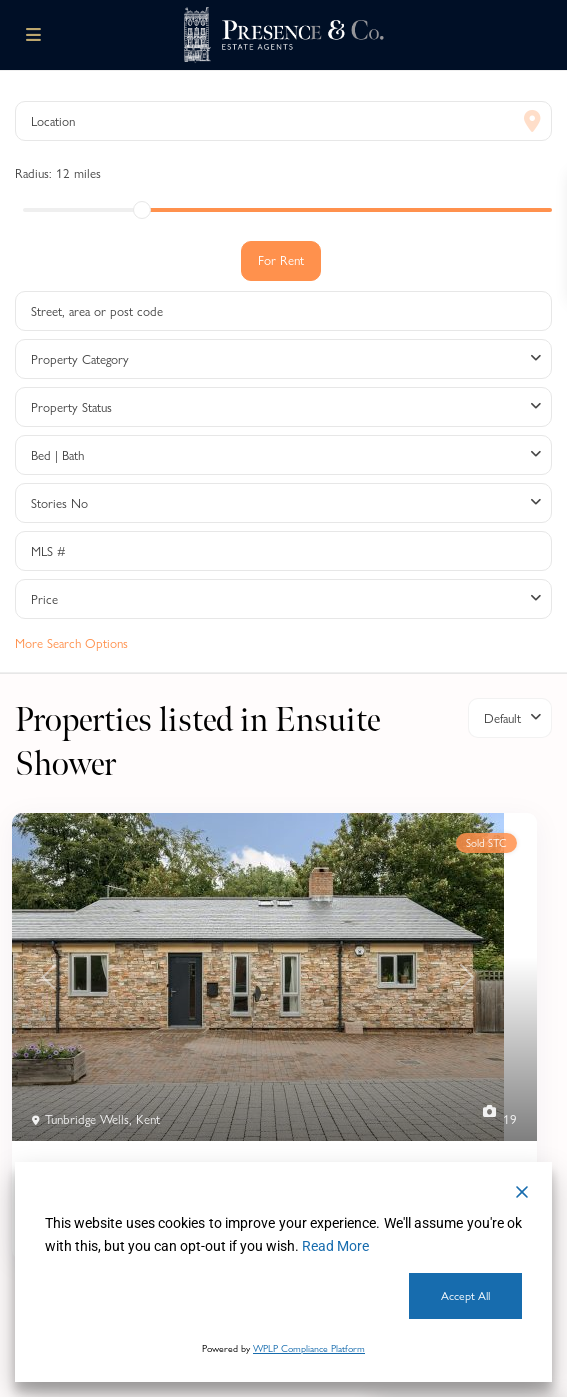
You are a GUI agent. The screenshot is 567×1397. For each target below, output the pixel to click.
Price (44, 599)
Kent (148, 1119)
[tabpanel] (283, 470)
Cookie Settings (221, 1296)
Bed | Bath (57, 455)
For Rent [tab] (281, 260)
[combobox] (283, 359)
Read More (335, 1246)
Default (502, 718)
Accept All (465, 1296)
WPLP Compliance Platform (309, 1348)
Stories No (59, 503)
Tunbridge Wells (87, 1119)
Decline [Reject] (94, 1296)
